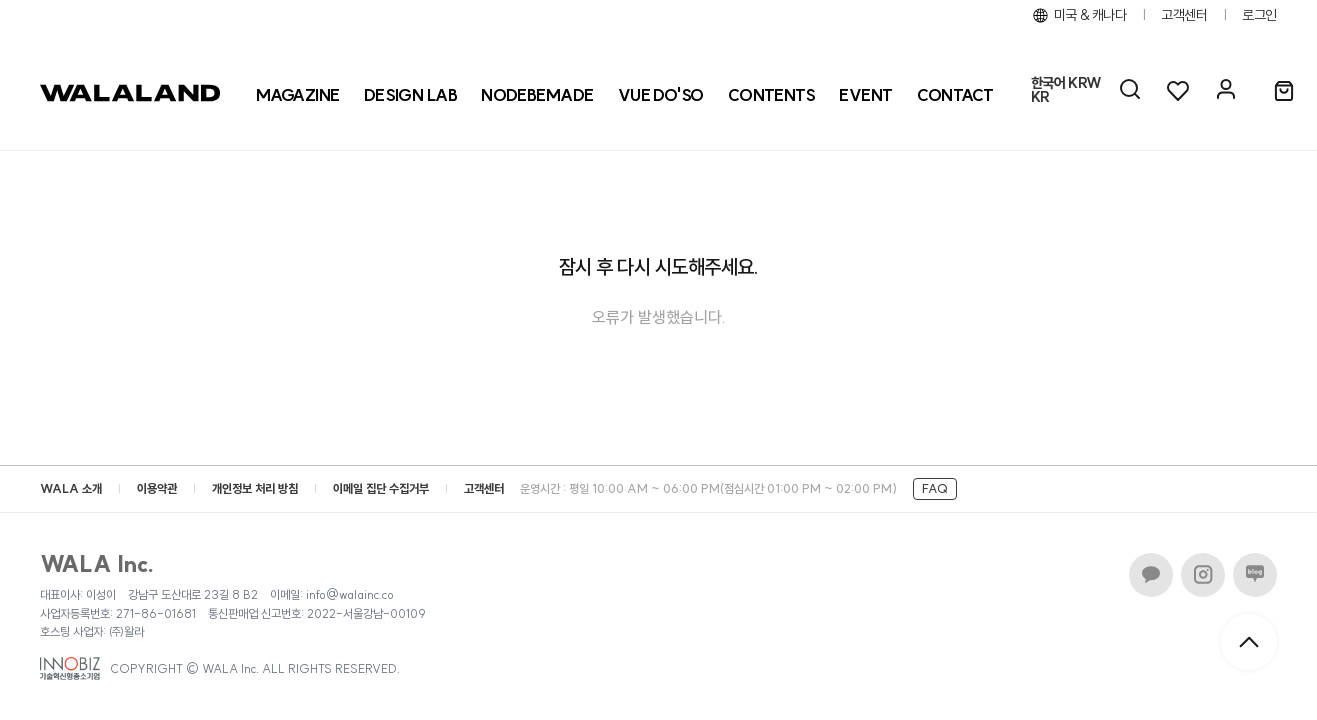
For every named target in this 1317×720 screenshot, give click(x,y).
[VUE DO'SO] (661, 95)
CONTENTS (772, 95)
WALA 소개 (71, 488)
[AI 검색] (1130, 90)
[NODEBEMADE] (537, 95)
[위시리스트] (1178, 90)
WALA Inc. (97, 564)
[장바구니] (1284, 92)
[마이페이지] (1226, 90)
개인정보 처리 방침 (255, 488)
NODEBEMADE (537, 95)
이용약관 (157, 488)
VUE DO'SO (661, 95)
